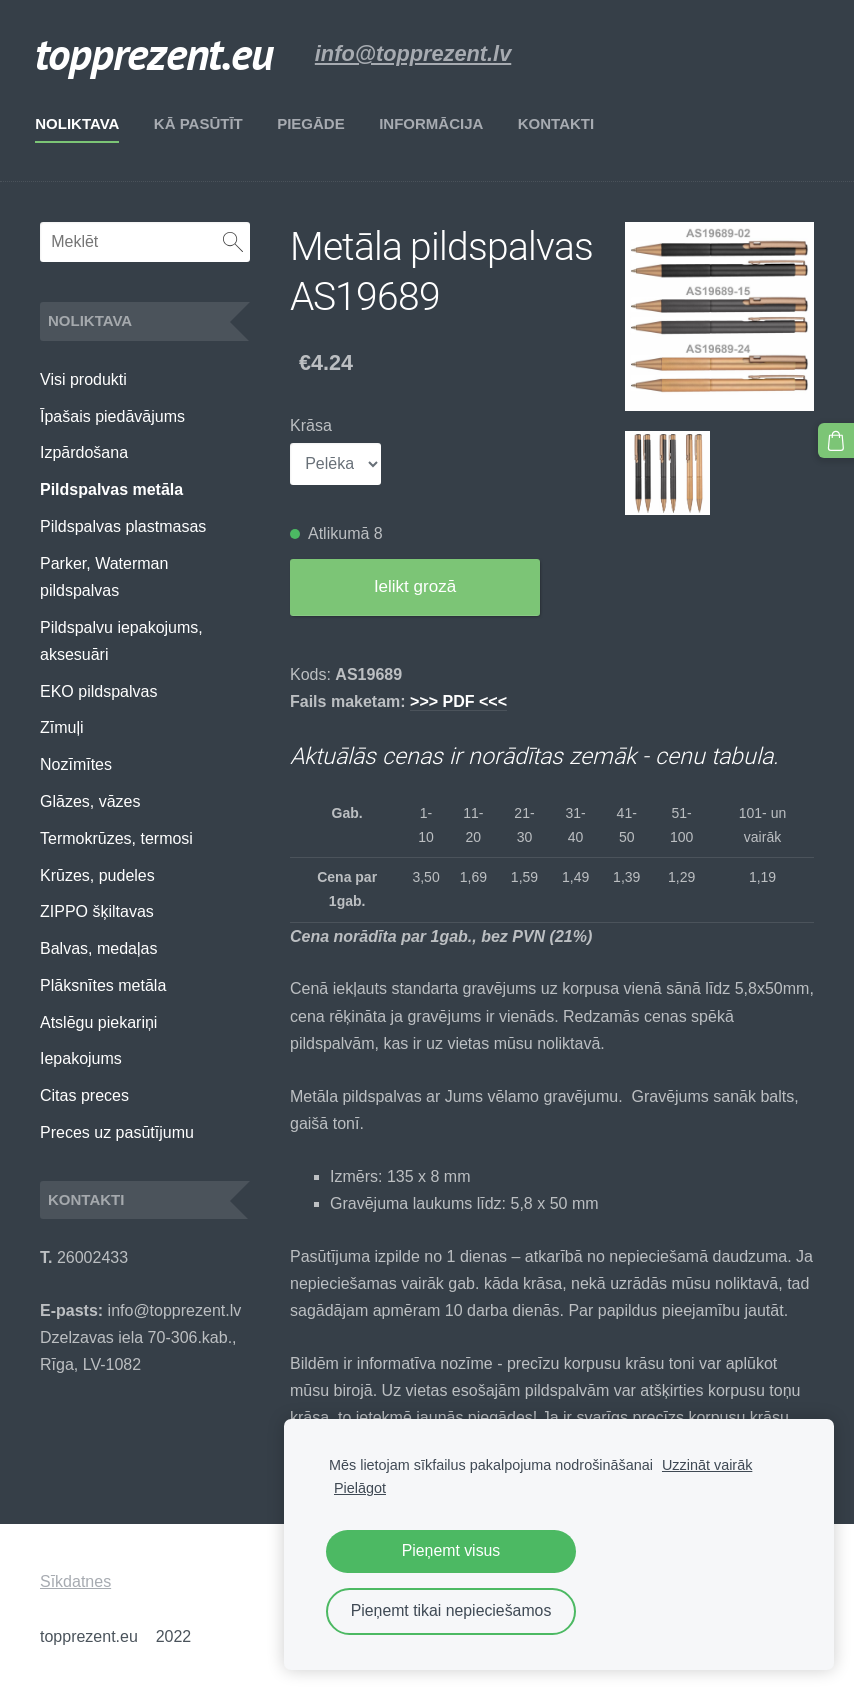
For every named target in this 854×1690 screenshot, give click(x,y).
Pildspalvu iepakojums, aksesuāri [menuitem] (121, 641)
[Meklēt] (145, 242)
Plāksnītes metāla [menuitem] (103, 985)
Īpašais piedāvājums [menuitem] (112, 416)
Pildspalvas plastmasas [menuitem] (123, 526)
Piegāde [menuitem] (316, 123)
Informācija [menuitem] (436, 123)
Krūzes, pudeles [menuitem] (97, 875)
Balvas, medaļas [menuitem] (98, 948)
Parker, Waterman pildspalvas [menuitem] (104, 577)
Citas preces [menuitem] (84, 1095)
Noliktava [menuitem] (82, 123)
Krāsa (311, 425)
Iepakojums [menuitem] (81, 1058)
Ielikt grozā (415, 586)
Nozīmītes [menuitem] (76, 764)
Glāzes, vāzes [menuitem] (90, 801)
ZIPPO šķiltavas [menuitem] (97, 911)
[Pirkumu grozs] (837, 440)
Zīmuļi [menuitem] (62, 727)
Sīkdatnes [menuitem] (75, 1581)
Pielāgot (360, 1488)
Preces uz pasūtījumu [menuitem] (117, 1132)
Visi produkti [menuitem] (83, 379)
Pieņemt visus (451, 1550)
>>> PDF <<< (458, 701)
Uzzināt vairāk (707, 1465)
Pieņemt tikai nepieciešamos (451, 1610)
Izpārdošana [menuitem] (84, 452)
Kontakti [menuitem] (561, 123)
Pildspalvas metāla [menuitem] (111, 489)
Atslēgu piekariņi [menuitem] (98, 1022)
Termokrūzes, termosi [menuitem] (116, 838)
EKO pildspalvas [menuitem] (98, 691)
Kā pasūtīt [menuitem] (203, 123)
